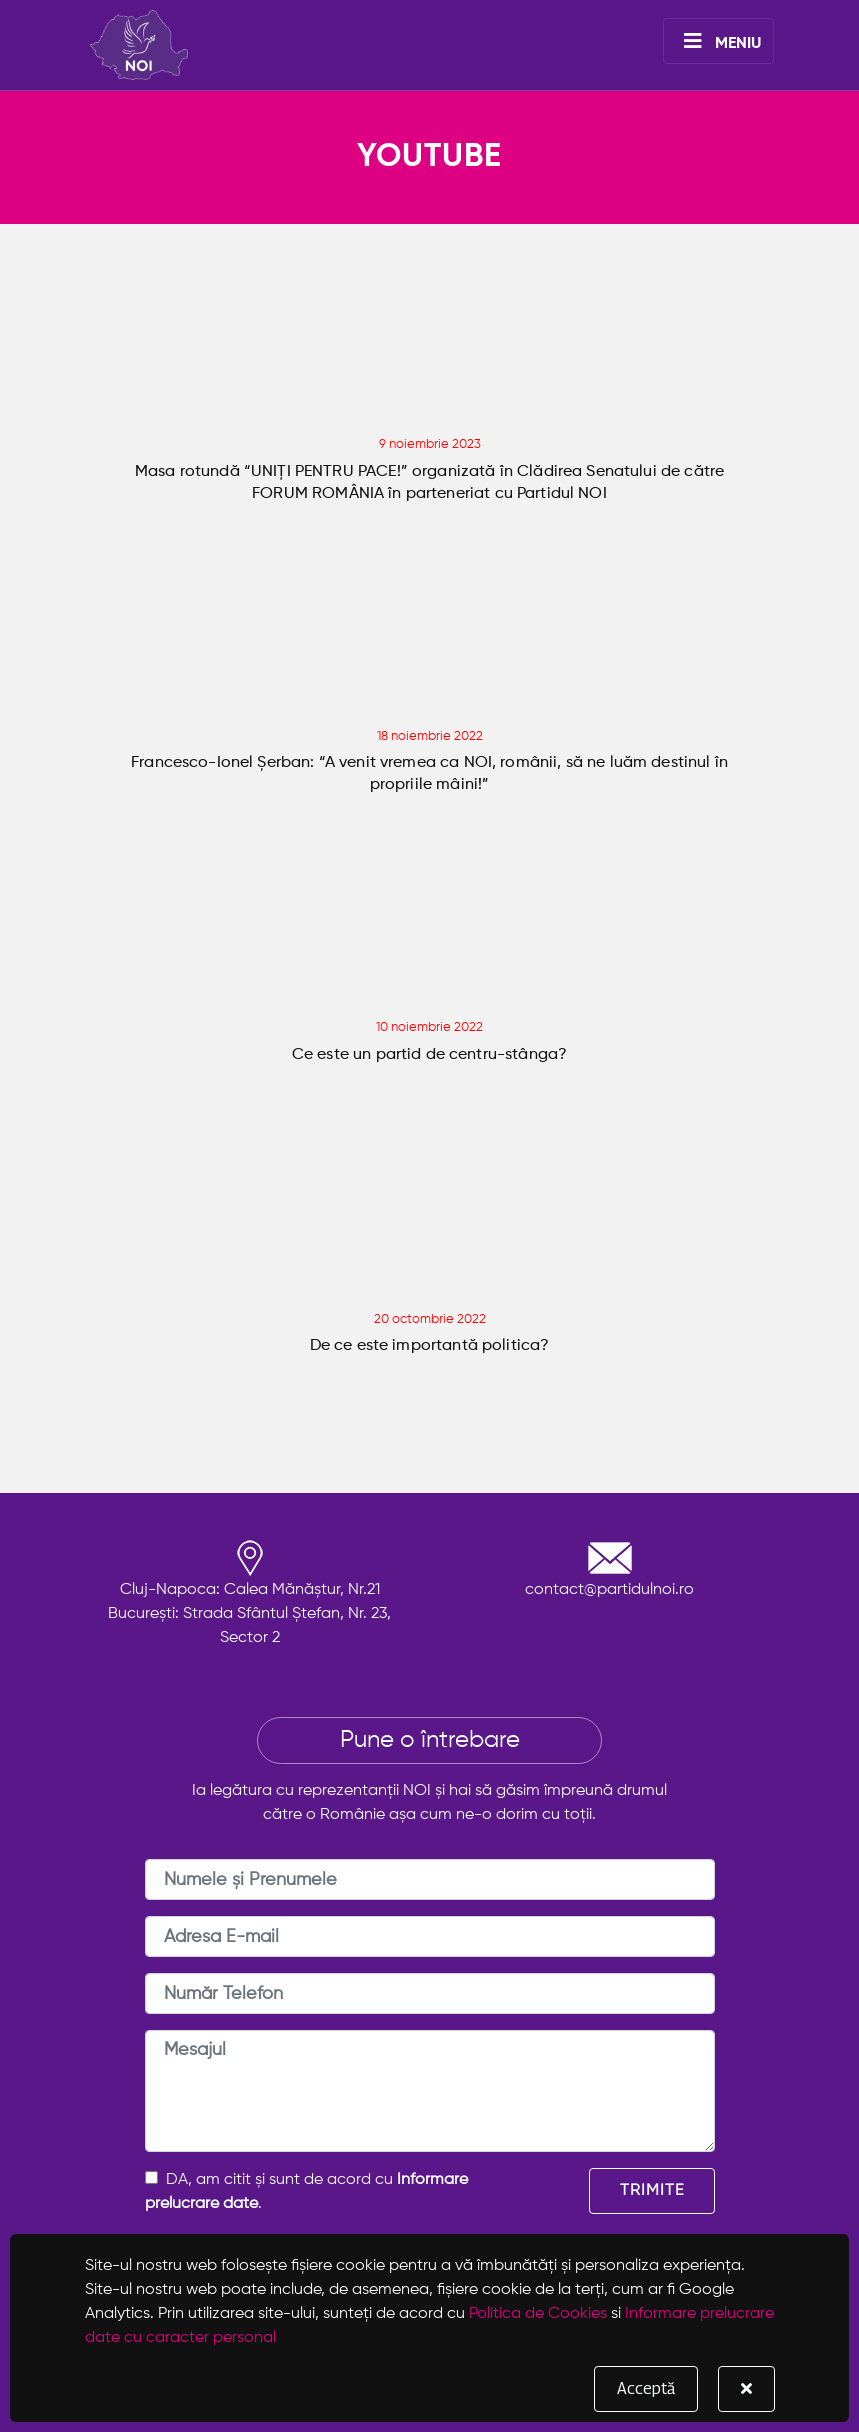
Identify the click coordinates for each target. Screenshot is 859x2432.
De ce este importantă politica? (430, 1346)
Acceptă (646, 2388)
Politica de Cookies (538, 2314)
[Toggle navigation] (718, 41)
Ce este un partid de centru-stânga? (429, 1055)
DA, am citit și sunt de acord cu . (306, 2191)
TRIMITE (652, 2191)
